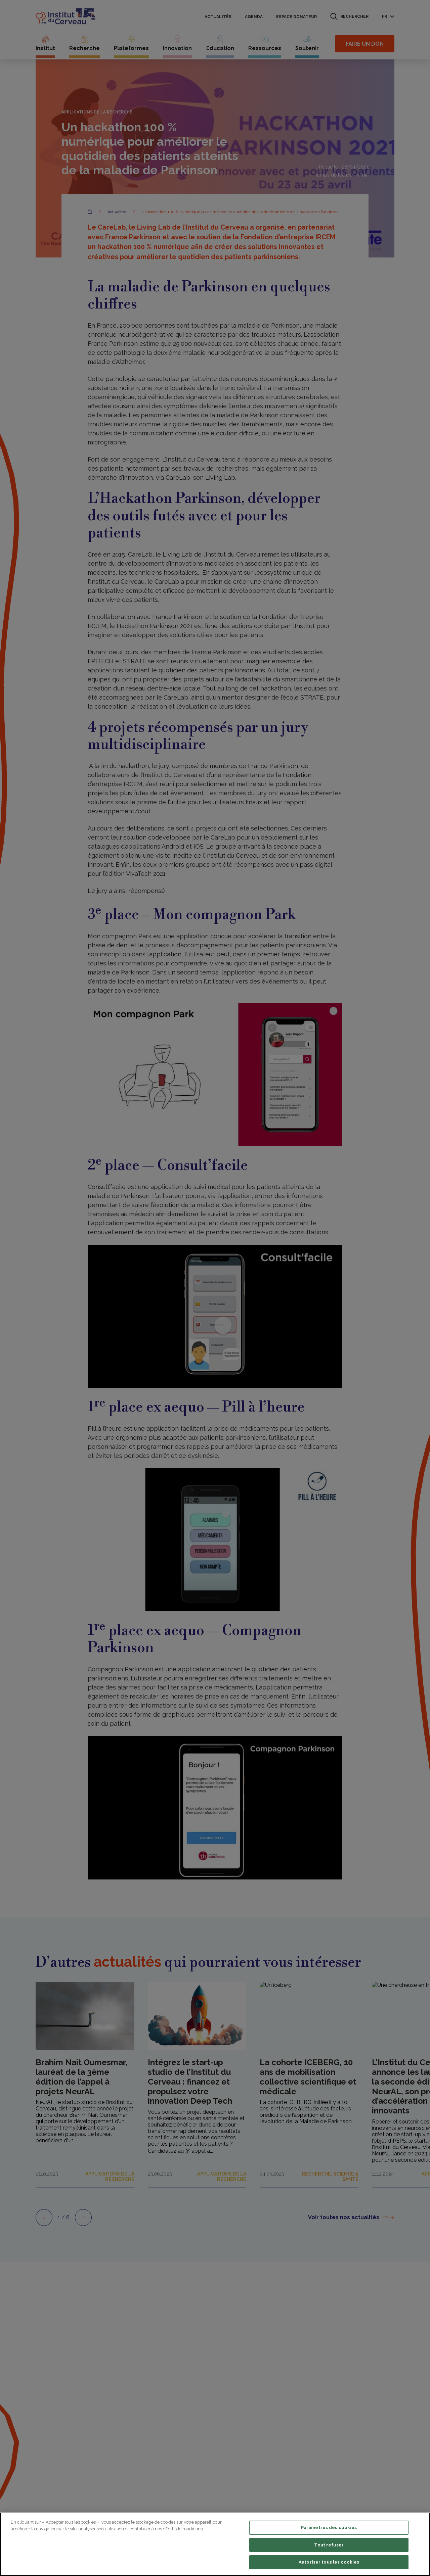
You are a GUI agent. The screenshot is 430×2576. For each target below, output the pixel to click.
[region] (215, 2544)
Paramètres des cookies (329, 2527)
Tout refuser (329, 2544)
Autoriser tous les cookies (329, 2562)
